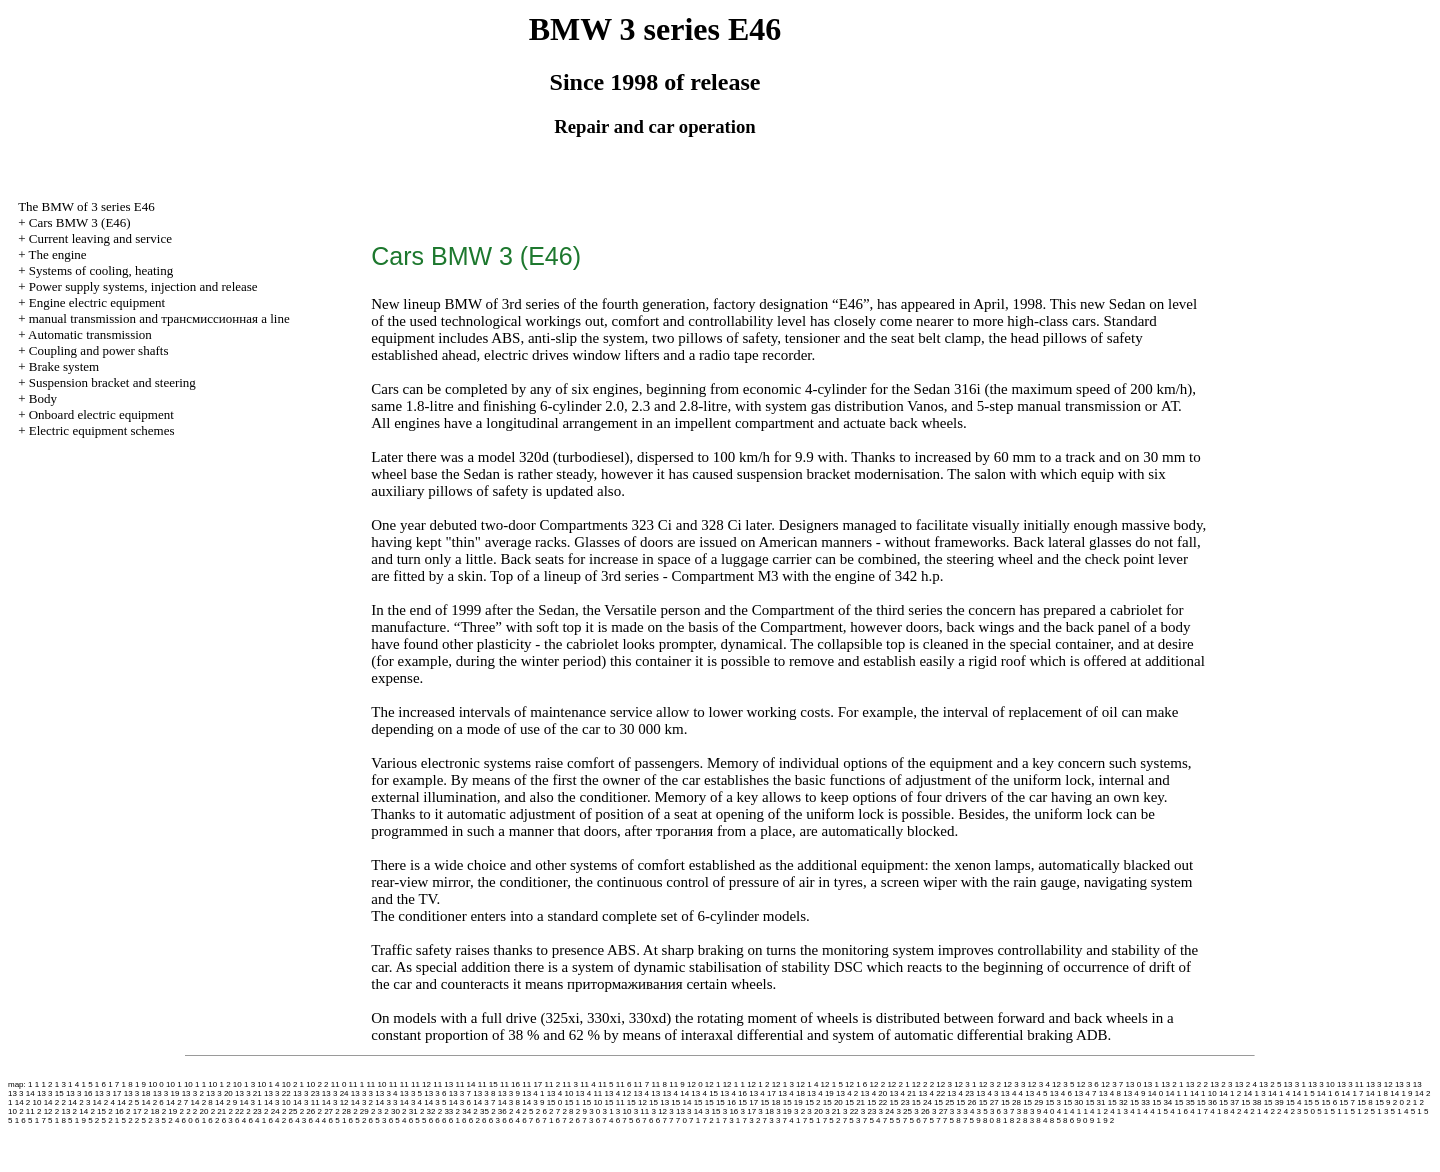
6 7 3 (585, 1120)
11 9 (677, 1084)
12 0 (695, 1084)
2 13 (63, 1111)
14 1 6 (1328, 1093)
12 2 (878, 1084)
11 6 (624, 1084)
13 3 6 (435, 1093)
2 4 (514, 1111)
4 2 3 (1293, 1111)
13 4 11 (589, 1093)
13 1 (1151, 1084)
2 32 (428, 1111)
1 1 (33, 1084)
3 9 (1035, 1111)
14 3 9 (533, 1102)
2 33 (446, 1111)
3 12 (659, 1111)
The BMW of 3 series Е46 (86, 206)
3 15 (713, 1111)
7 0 (681, 1120)
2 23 (254, 1111)
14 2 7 (177, 1102)
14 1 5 (1303, 1093)
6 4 (240, 1120)
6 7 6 (645, 1120)
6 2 (213, 1120)
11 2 (553, 1084)
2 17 (134, 1111)
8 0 (988, 1120)
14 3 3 (386, 1102)
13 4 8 (1110, 1093)
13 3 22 (277, 1093)
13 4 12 (618, 1093)
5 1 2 (1360, 1111)
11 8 (659, 1084)
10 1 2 (219, 1084)
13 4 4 (1012, 1093)
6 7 (527, 1120)
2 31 (410, 1111)
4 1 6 (1179, 1111)
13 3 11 (1350, 1084)
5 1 (1322, 1111)
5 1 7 (37, 1120)
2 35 (481, 1111)
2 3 (376, 1111)
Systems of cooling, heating (101, 270)
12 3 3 (1014, 1084)
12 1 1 (734, 1084)
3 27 (940, 1111)
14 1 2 (1230, 1093)
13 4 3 (987, 1093)
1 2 (46, 1084)
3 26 (922, 1111)
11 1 (357, 1084)
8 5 (1055, 1120)
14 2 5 (128, 1102)
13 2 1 (1172, 1084)
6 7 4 (605, 1120)
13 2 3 (1221, 1084)
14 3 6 (460, 1102)
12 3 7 (1112, 1084)
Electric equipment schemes (102, 430)
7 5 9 (972, 1120)
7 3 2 (752, 1120)
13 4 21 (902, 1093)
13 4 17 (762, 1093)
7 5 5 (892, 1120)
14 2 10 (28, 1102)
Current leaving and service (100, 238)
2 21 (219, 1111)
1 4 (73, 1084)
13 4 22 (931, 1093)
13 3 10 (1321, 1084)
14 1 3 (1254, 1093)
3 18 (766, 1111)
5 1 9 (77, 1120)
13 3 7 (460, 1093)
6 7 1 (545, 1120)
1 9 (140, 1084)
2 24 (272, 1111)
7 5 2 (832, 1120)
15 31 (1096, 1102)
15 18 (770, 1102)
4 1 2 (1099, 1111)
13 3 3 (362, 1093)
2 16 (116, 1111)
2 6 (541, 1111)
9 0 (1081, 1120)
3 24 (887, 1111)
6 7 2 (565, 1120)
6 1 (200, 1120)
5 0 (1309, 1111)
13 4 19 (820, 1093)
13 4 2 (847, 1093)
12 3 (944, 1084)
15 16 (726, 1102)
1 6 (100, 1084)
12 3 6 (1088, 1084)
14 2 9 (226, 1102)
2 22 (236, 1111)
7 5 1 (812, 1120)
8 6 (1068, 1120)
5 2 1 (110, 1120)
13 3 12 (1379, 1084)
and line (159, 318)
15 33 (1140, 1102)
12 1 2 (758, 1084)
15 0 (555, 1102)
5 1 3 (1380, 1111)
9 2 (1108, 1120)
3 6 (995, 1111)
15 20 (833, 1102)
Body (43, 398)
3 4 (968, 1111)
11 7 (642, 1084)
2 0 (1398, 1102)
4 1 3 (1119, 1111)
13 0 (1134, 1084)
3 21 (833, 1111)
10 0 (156, 1084)
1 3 (60, 1084)
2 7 (554, 1111)
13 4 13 (646, 1093)
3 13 (677, 1111)
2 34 (464, 1111)
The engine (57, 254)
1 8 (127, 1084)
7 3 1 (732, 1120)
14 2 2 (55, 1102)
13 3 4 (386, 1093)
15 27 (989, 1102)
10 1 (174, 1084)
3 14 (695, 1111)
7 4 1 (792, 1120)
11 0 (339, 1084)
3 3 (955, 1111)
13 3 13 (1408, 1084)
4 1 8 (1219, 1111)
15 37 (1229, 1102)
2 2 (184, 1111)
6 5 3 (378, 1120)
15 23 (900, 1102)
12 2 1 (898, 1084)
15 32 (1118, 1102)
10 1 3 (244, 1084)
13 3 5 (411, 1093)
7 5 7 (932, 1120)
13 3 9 (509, 1093)
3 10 (624, 1111)
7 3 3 (772, 1120)
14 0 (1156, 1093)
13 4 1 (533, 1093)
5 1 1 (1340, 1111)
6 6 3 (491, 1120)
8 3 (1028, 1120)
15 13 (659, 1102)
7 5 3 (852, 1120)
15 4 (1294, 1102)
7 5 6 (912, 1120)
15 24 (922, 1102)
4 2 (1235, 1111)
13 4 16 (733, 1093)
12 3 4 (1039, 1084)
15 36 (1207, 1102)
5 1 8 (57, 1120)
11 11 (399, 1084)
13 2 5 (1270, 1084)
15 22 (877, 1102)
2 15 (98, 1111)
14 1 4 (1279, 1093)
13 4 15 (704, 1093)
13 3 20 (219, 1093)
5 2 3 (151, 1120)
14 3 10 (277, 1102)
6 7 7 (665, 1120)
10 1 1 (195, 1084)
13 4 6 (1061, 1093)
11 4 (588, 1084)
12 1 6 (856, 1084)
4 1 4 (1139, 1111)
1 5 (86, 1084)
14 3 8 (509, 1102)
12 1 (713, 1084)
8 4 (1041, 1120)
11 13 (443, 1084)
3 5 (982, 1111)
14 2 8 (202, 1102)
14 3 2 (362, 1102)
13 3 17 (108, 1093)
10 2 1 (293, 1084)
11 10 (376, 1084)
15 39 (1274, 1102)
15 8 (1365, 1102)
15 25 (944, 1102)
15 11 (615, 1102)
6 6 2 (471, 1120)
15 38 (1251, 1102)
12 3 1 (965, 1084)
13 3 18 (137, 1093)
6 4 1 (257, 1120)
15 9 (1383, 1102)
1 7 (113, 1084)
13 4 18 (791, 1093)
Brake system (64, 366)
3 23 (869, 1111)
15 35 (1185, 1102)
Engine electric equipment (97, 302)
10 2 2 (317, 1084)
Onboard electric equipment (101, 414)
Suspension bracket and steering (112, 382)
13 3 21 (248, 1093)
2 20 (201, 1111)
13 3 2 (193, 1093)
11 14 (465, 1084)
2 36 (499, 1111)
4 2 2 (1273, 1111)
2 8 (567, 1111)
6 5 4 (398, 1120)
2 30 (392, 1111)
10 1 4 (268, 1084)
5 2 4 (171, 1120)
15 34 (1162, 1102)
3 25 (904, 1111)
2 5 (527, 1111)
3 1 (608, 1111)
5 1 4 (1400, 1111)
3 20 (815, 1111)
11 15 (488, 1084)
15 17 (748, 1102)
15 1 (572, 1102)
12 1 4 (807, 1084)
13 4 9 (1134, 1093)
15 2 (813, 1102)
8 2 (1015, 1120)
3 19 (784, 1111)
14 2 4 (104, 1102)
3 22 (851, 1111)
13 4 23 (960, 1093)
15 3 (1053, 1102)
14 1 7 (1352, 1093)
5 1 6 (17, 1120)
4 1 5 (1159, 1111)
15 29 (1033, 1102)
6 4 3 (297, 1120)
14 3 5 (435, 1102)
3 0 (594, 1111)
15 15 (704, 1102)
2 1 (1411, 1102)
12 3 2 (990, 1084)
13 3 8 (484, 1093)
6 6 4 (511, 1120)
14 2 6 (153, 1102)
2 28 (343, 1111)
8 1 (1001, 1120)
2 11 (27, 1111)
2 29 (361, 1111)
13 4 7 (1085, 1093)
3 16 (731, 1111)
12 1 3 (783, 1084)
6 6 (434, 1120)
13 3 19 (166, 1093)
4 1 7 (1199, 1111)
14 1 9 (1401, 1093)
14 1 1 (1176, 1093)
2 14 (81, 1111)
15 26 (966, 1102)
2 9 (581, 1111)
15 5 (1312, 1102)
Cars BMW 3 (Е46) (80, 222)
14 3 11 (306, 1102)
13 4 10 (560, 1093)
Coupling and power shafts (99, 350)
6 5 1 (338, 1120)
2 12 (45, 1111)
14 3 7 (484, 1102)
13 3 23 (306, 1093)
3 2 (799, 1111)
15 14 (681, 1102)
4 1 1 (1079, 1111)
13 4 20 (874, 1093)
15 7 (1347, 1102)
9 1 (1095, 1120)
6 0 (187, 1120)
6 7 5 (625, 1120)
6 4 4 (318, 1120)
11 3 (570, 1084)
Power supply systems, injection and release (143, 286)
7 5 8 (952, 1120)
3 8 (1022, 1111)
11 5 (606, 1084)
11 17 (532, 1084)
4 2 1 (1253, 1111)
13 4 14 (675, 1093)
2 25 (290, 1111)
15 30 (1073, 1102)
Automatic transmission (90, 334)
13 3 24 (335, 1093)
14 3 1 (251, 1102)
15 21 (855, 1102)
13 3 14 (21, 1093)
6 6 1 (451, 1120)
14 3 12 (335, 1102)
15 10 (592, 1102)
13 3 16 (79, 1093)
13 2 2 (1197, 1084)
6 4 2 (277, 1120)
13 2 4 (1246, 1084)
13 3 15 (50, 1093)
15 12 (637, 1102)
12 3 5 (1063, 1084)
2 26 (308, 1111)
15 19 (793, 1102)
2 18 (152, 1111)
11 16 (510, 1084)
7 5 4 (872, 1120)
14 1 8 (1377, 1093)
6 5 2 (358, 1120)
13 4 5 (1036, 1093)
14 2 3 (79, 1102)
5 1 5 (1420, 1111)
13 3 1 (1295, 1084)
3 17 (749, 1111)
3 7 (1008, 1111)
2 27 (326, 1111)
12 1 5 (832, 1084)
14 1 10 (1203, 1093)
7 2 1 (711, 1120)
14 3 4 (411, 1102)
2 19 (170, 1111)
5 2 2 (131, 1120)
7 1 (694, 1120)
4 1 (1062, 1111)
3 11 (642, 1111)
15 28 (1011, 1102)
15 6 (1330, 1102)
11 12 (421, 1084)
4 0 (1048, 1111)
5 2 (93, 1120)
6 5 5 (418, 1120)
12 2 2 (923, 1084)
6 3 (227, 1120)
